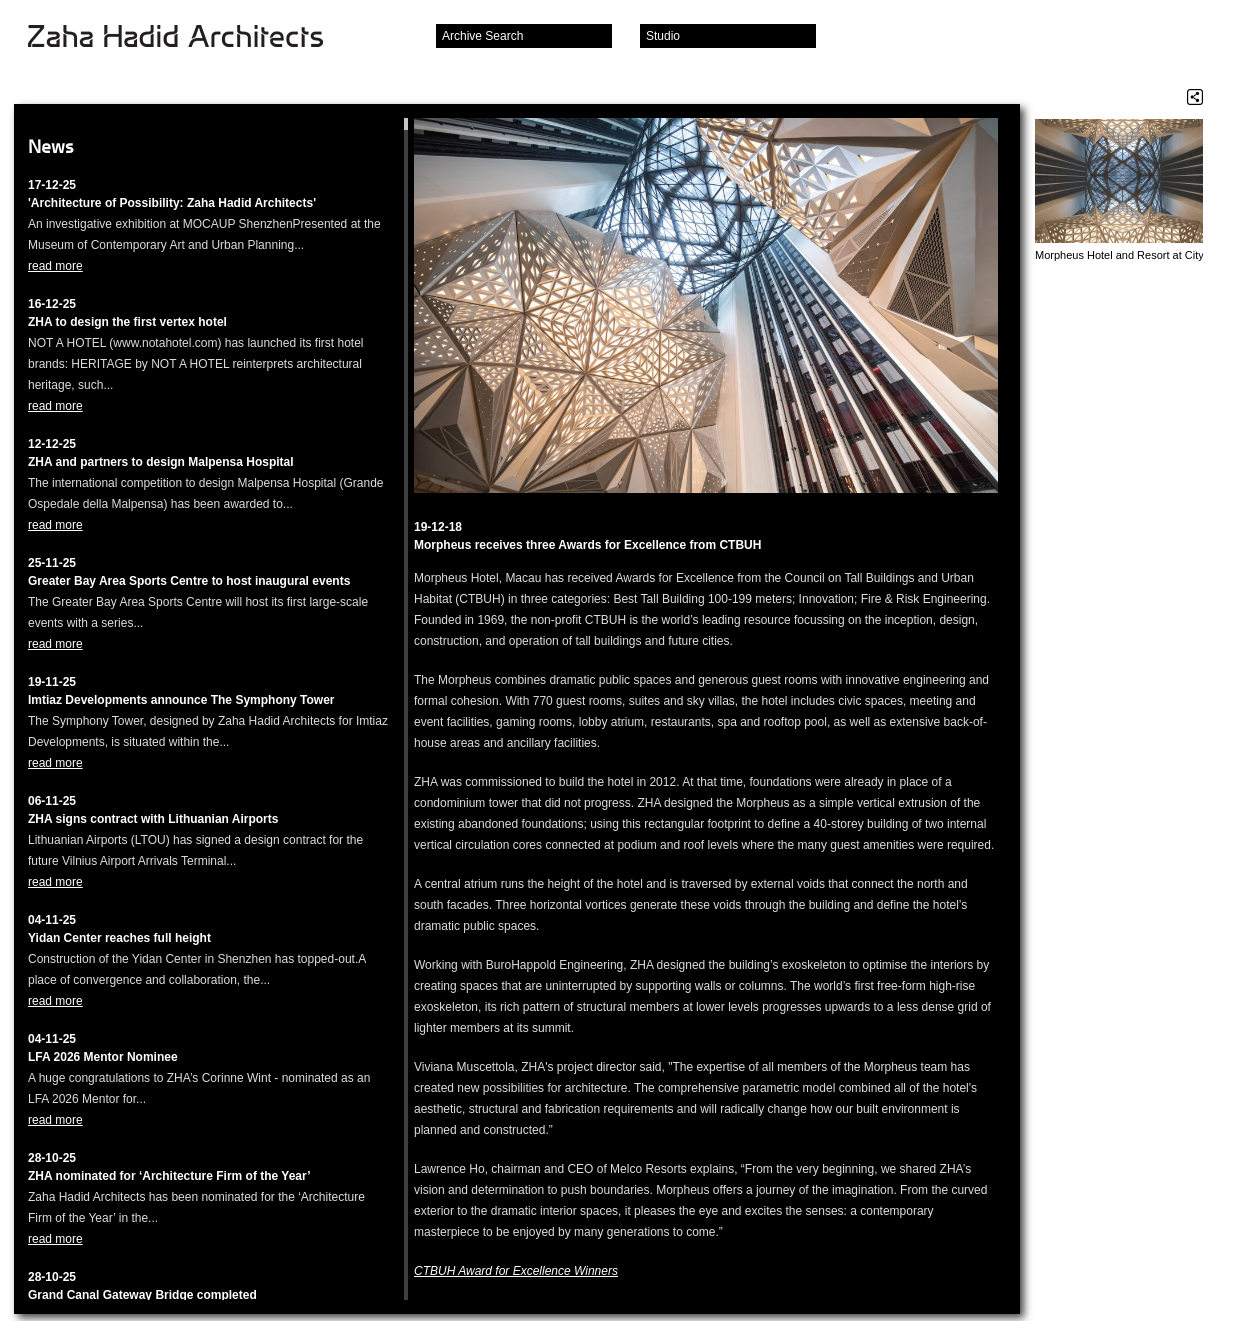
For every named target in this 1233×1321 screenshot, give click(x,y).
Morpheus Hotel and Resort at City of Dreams (1119, 255)
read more (55, 266)
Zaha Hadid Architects (191, 38)
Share (1195, 97)
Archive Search (482, 36)
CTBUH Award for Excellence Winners (516, 1271)
